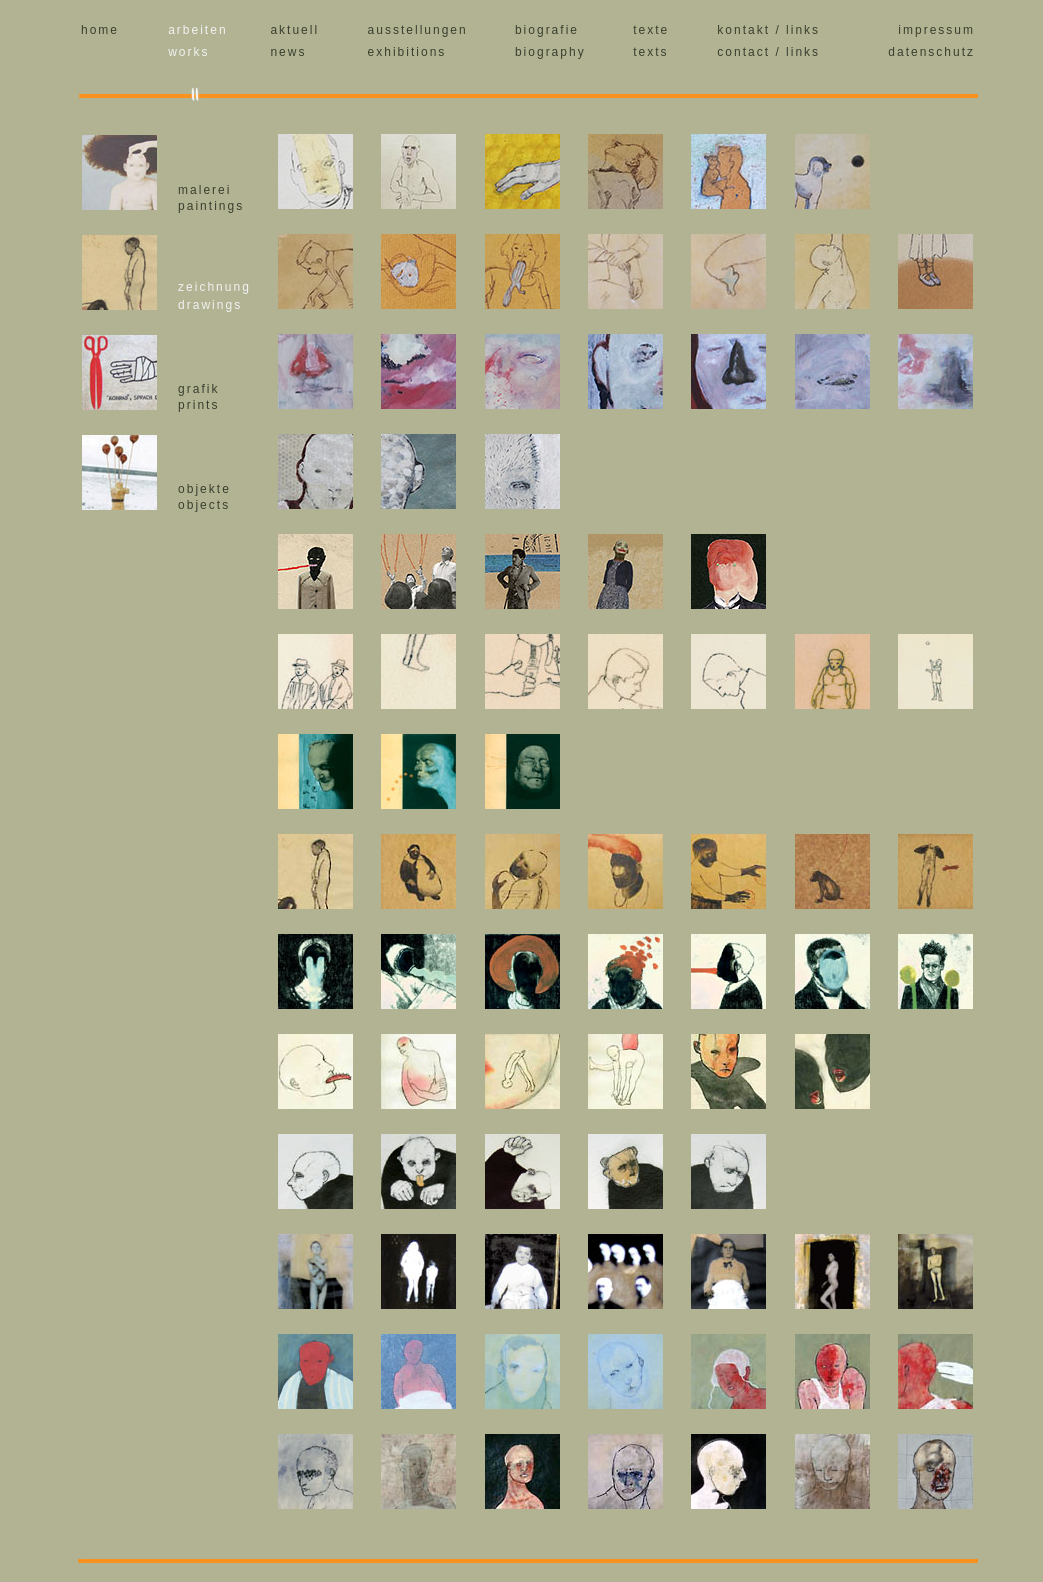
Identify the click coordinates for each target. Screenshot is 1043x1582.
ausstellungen (418, 30)
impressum (936, 30)
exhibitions (407, 52)
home (100, 30)
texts (650, 52)
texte (651, 30)
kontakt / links (768, 30)
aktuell (294, 30)
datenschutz (931, 52)
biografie (547, 30)
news (288, 52)
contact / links (768, 52)
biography (550, 52)
